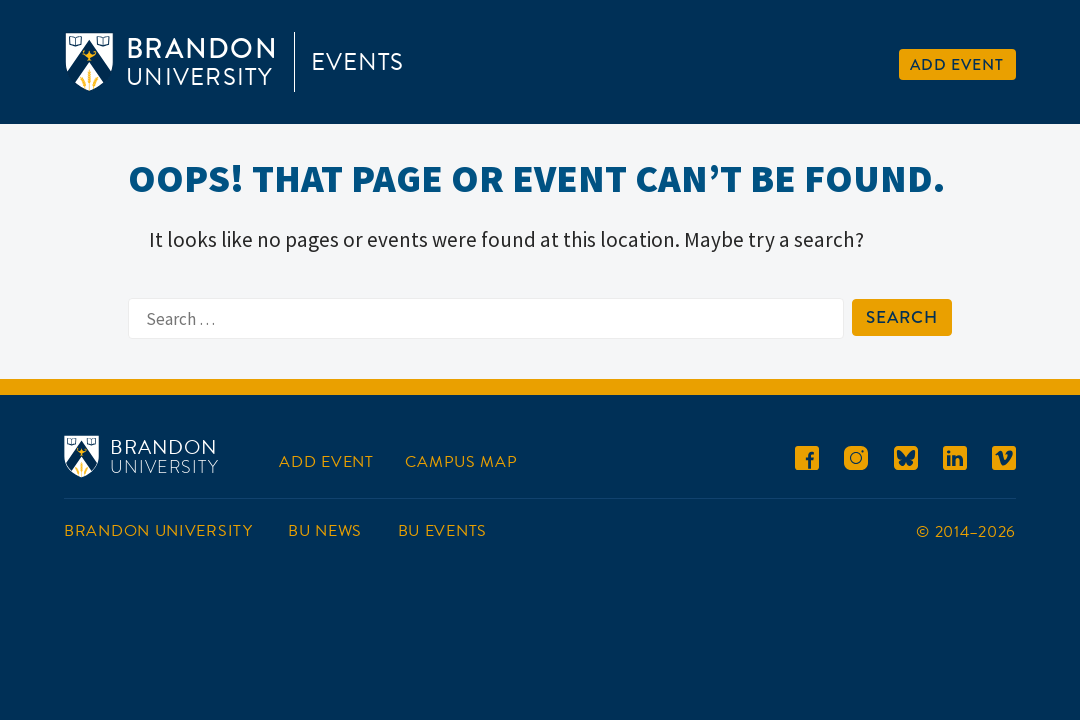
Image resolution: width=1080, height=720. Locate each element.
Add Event (957, 64)
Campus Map (461, 462)
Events (357, 62)
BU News (325, 531)
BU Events (442, 531)
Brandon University (158, 531)
